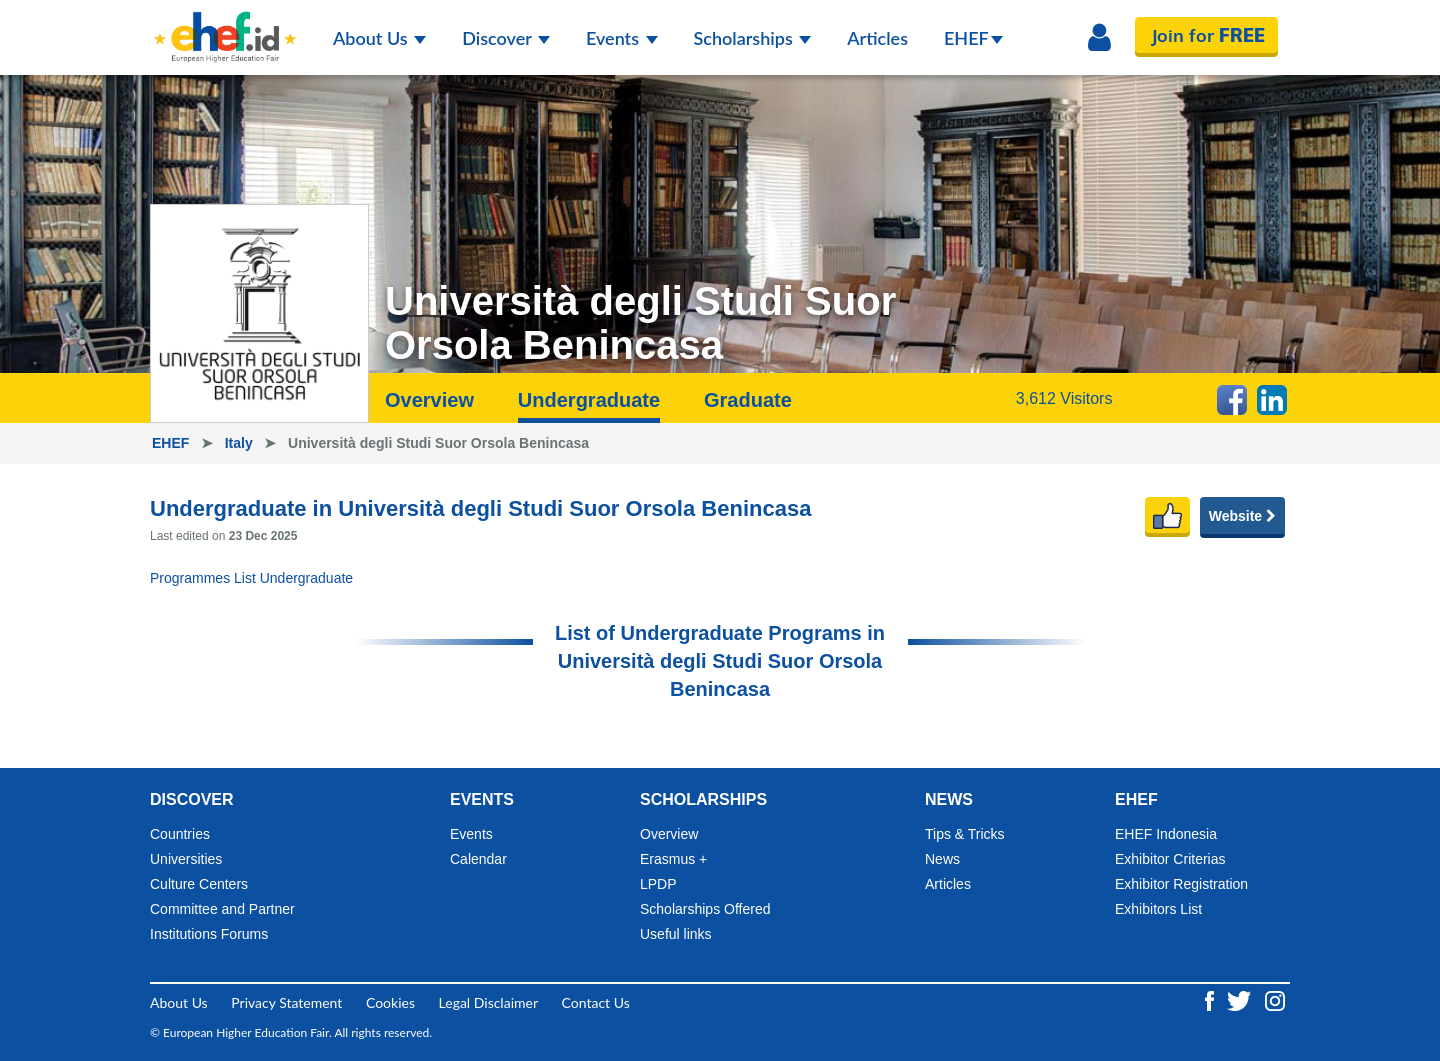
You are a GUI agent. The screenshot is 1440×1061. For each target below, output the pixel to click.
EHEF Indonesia (1166, 834)
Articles (877, 38)
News (942, 859)
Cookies (390, 1002)
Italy (241, 443)
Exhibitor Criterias (1170, 859)
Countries (180, 834)
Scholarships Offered (705, 909)
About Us (379, 38)
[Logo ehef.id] (225, 25)
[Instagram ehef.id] (1275, 998)
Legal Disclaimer (488, 1002)
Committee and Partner (222, 909)
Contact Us (596, 1002)
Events (622, 38)
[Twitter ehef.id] (1241, 998)
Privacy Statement (286, 1002)
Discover (506, 38)
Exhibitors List (1158, 909)
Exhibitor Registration (1181, 884)
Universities (186, 859)
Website (1242, 516)
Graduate (748, 400)
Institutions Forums (209, 934)
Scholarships (753, 38)
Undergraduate (589, 400)
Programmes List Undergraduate (251, 578)
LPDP (658, 884)
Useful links (676, 934)
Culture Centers (199, 884)
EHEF (973, 38)
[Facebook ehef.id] (1211, 998)
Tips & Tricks (965, 834)
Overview (429, 400)
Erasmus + (673, 859)
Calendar (478, 859)
